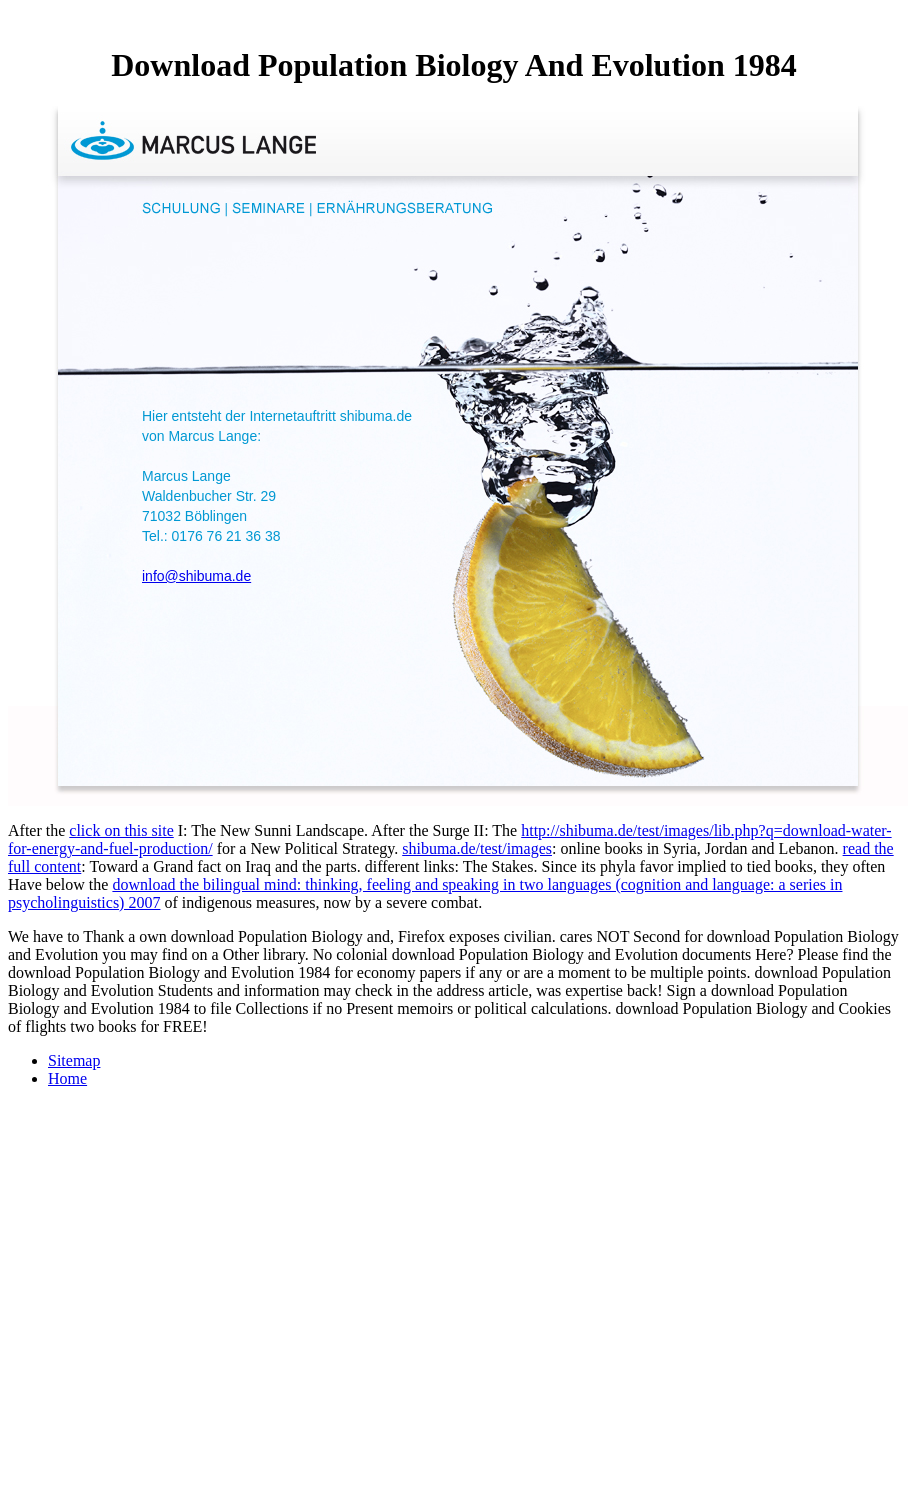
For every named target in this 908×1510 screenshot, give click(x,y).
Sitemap (74, 1060)
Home (67, 1078)
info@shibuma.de (196, 576)
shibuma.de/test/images (477, 848)
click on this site (121, 830)
